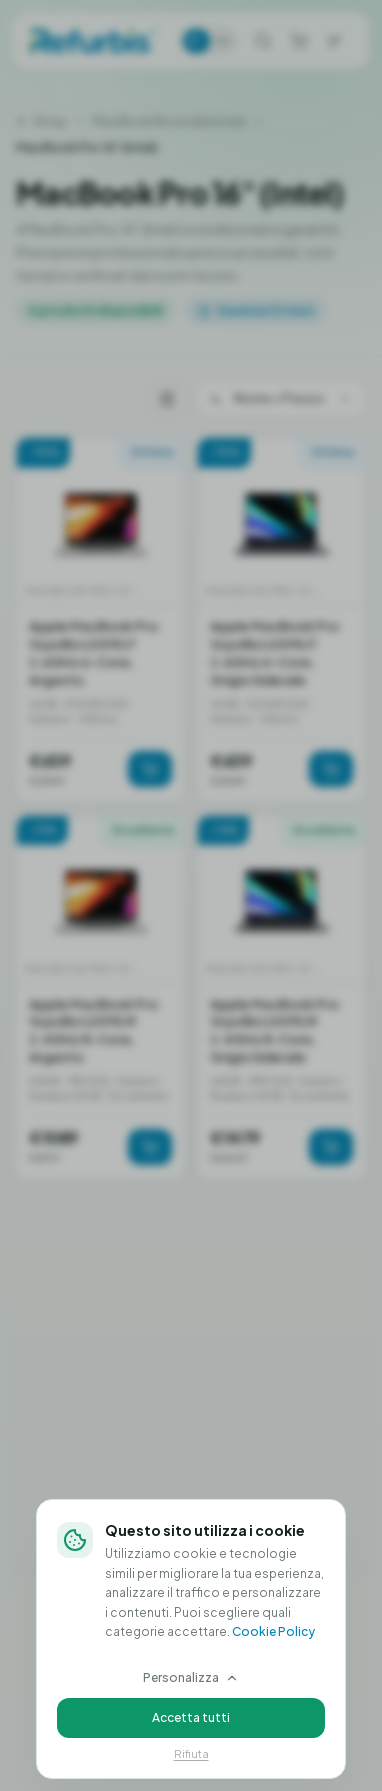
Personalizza (191, 1677)
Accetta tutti (191, 1717)
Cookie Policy (273, 1631)
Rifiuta (191, 1753)
